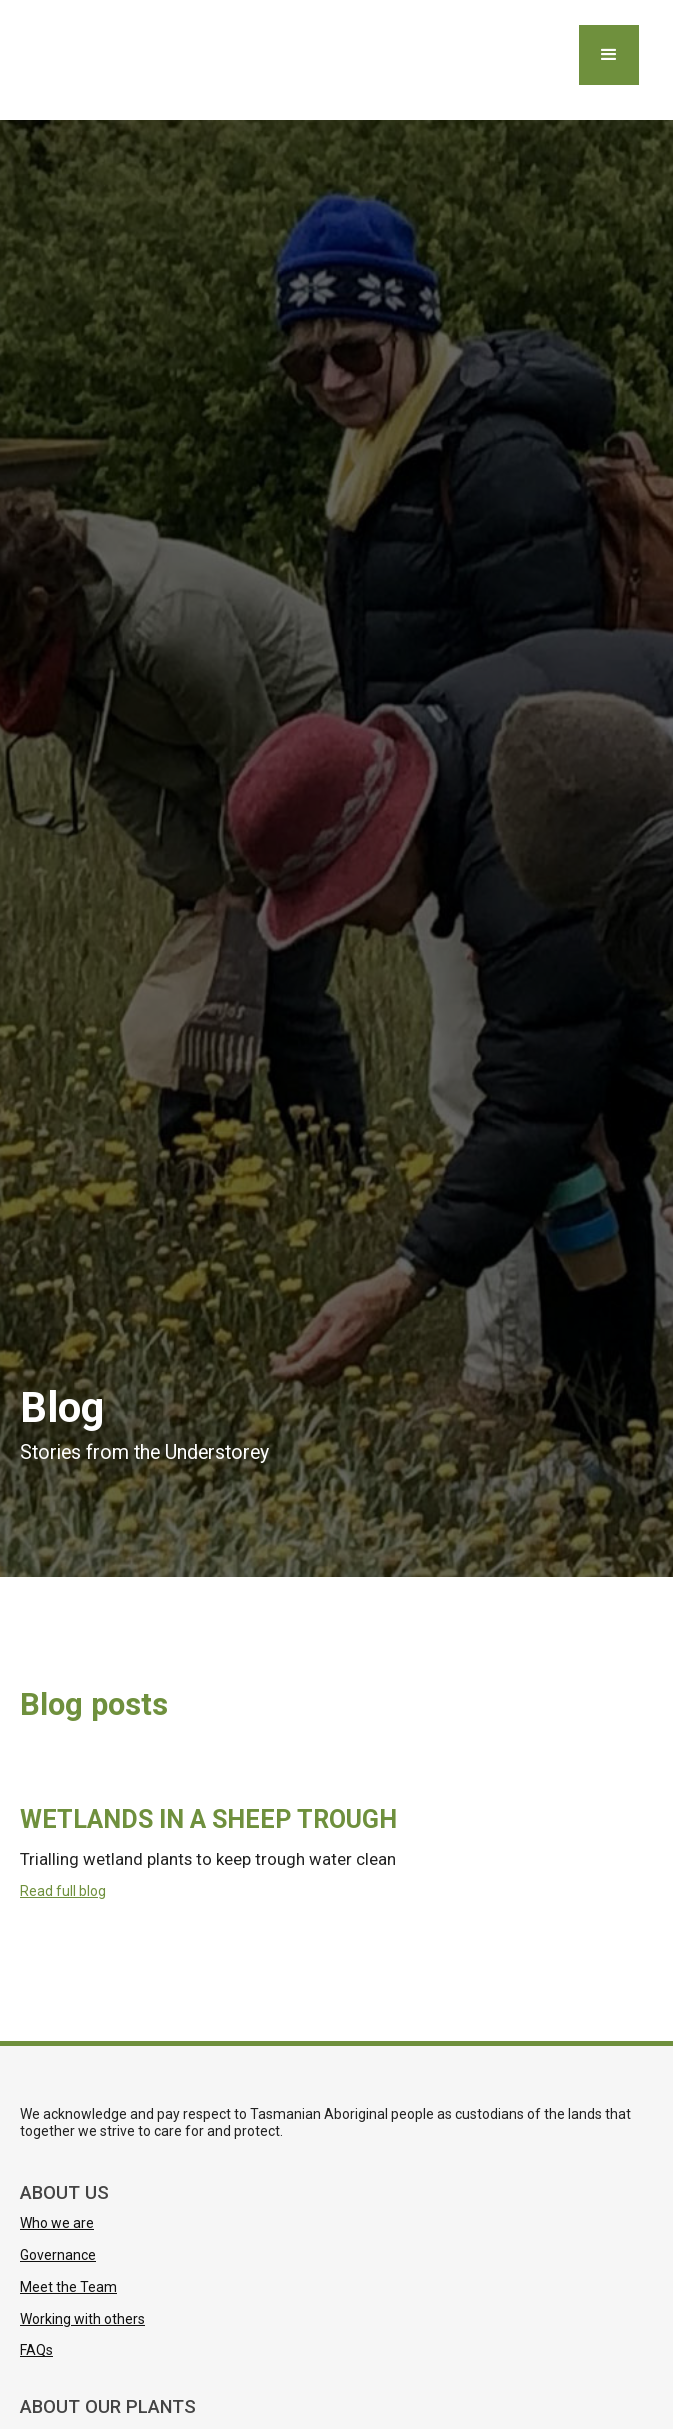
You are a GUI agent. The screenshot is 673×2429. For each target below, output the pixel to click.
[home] (25, 60)
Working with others (82, 2319)
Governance (58, 2255)
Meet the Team (68, 2287)
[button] (609, 55)
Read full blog (63, 1891)
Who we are (57, 2223)
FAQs (36, 2350)
